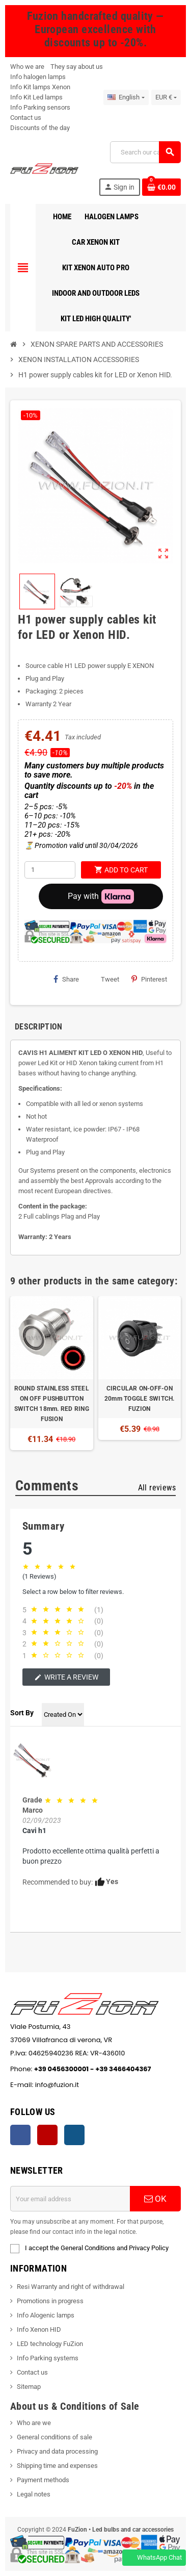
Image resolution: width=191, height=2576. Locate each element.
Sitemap (29, 2386)
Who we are (27, 66)
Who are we (34, 2423)
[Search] (145, 152)
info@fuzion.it (104, 2085)
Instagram (74, 2135)
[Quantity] (49, 870)
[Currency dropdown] (166, 97)
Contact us (25, 117)
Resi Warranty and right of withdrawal (70, 2286)
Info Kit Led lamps (36, 97)
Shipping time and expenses (57, 2465)
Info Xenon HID (39, 2329)
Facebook (20, 2135)
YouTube (47, 2135)
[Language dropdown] (125, 97)
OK (155, 2199)
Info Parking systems (47, 2358)
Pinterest (149, 979)
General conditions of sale (54, 2437)
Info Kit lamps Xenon (40, 87)
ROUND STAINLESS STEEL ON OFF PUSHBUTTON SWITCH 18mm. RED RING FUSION (51, 1404)
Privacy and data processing (57, 2451)
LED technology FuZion (50, 2344)
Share (66, 979)
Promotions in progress (50, 2301)
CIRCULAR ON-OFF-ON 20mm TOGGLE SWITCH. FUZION (139, 1398)
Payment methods (43, 2480)
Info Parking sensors (40, 107)
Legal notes (33, 2494)
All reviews (157, 1487)
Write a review (66, 1677)
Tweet (105, 979)
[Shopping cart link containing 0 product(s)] (161, 187)
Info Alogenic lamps (45, 2315)
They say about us (76, 66)
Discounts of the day (40, 128)
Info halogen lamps (38, 77)
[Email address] (70, 2198)
